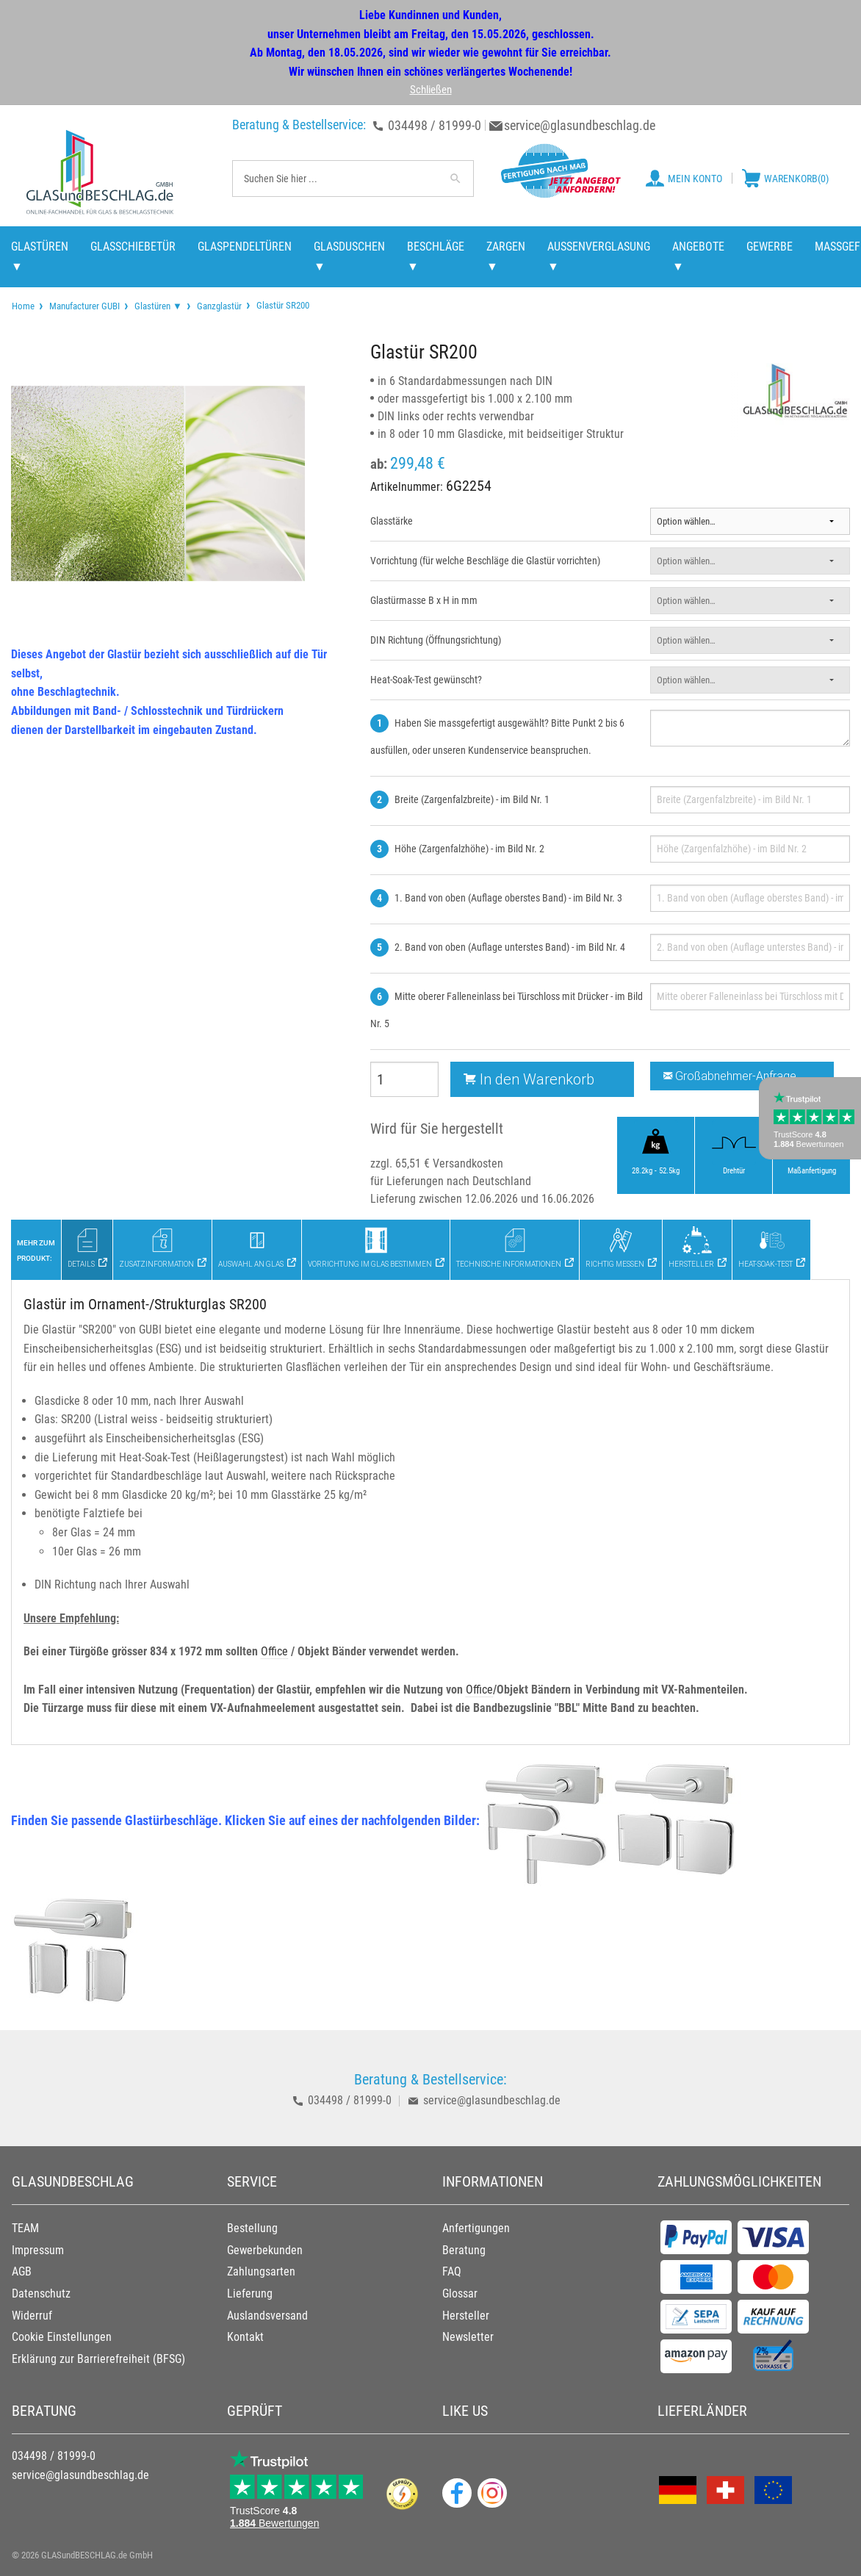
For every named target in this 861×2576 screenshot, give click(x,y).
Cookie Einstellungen (62, 2337)
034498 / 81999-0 (434, 125)
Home (23, 306)
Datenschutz (41, 2293)
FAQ (451, 2271)
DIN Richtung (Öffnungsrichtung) (435, 640)
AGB (22, 2271)
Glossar (460, 2293)
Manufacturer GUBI (84, 306)
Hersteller (465, 2316)
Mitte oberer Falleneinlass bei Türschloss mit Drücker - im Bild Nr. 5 (506, 1009)
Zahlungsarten (261, 2271)
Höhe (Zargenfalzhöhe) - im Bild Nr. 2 (469, 849)
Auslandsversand (267, 2316)
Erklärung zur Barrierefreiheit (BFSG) (98, 2359)
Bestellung (252, 2228)
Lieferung (250, 2293)
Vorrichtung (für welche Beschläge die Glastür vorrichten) (485, 560)
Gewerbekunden (265, 2250)
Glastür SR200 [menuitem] (281, 305)
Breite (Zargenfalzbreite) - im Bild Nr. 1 (472, 799)
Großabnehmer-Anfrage (729, 1075)
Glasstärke (391, 521)
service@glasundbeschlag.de (579, 125)
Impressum (38, 2250)
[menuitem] (23, 306)
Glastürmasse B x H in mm (424, 600)
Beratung (464, 2250)
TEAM (25, 2228)
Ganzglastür (219, 306)
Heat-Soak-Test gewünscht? (426, 680)
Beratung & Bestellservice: (299, 124)
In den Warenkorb (529, 1079)
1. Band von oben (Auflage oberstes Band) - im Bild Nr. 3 (508, 898)
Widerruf (32, 2316)
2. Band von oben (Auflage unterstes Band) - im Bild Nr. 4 (510, 947)
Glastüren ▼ (158, 306)
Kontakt (245, 2337)
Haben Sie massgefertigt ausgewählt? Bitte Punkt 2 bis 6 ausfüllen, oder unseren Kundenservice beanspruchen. (497, 736)
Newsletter (468, 2337)
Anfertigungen (476, 2228)
